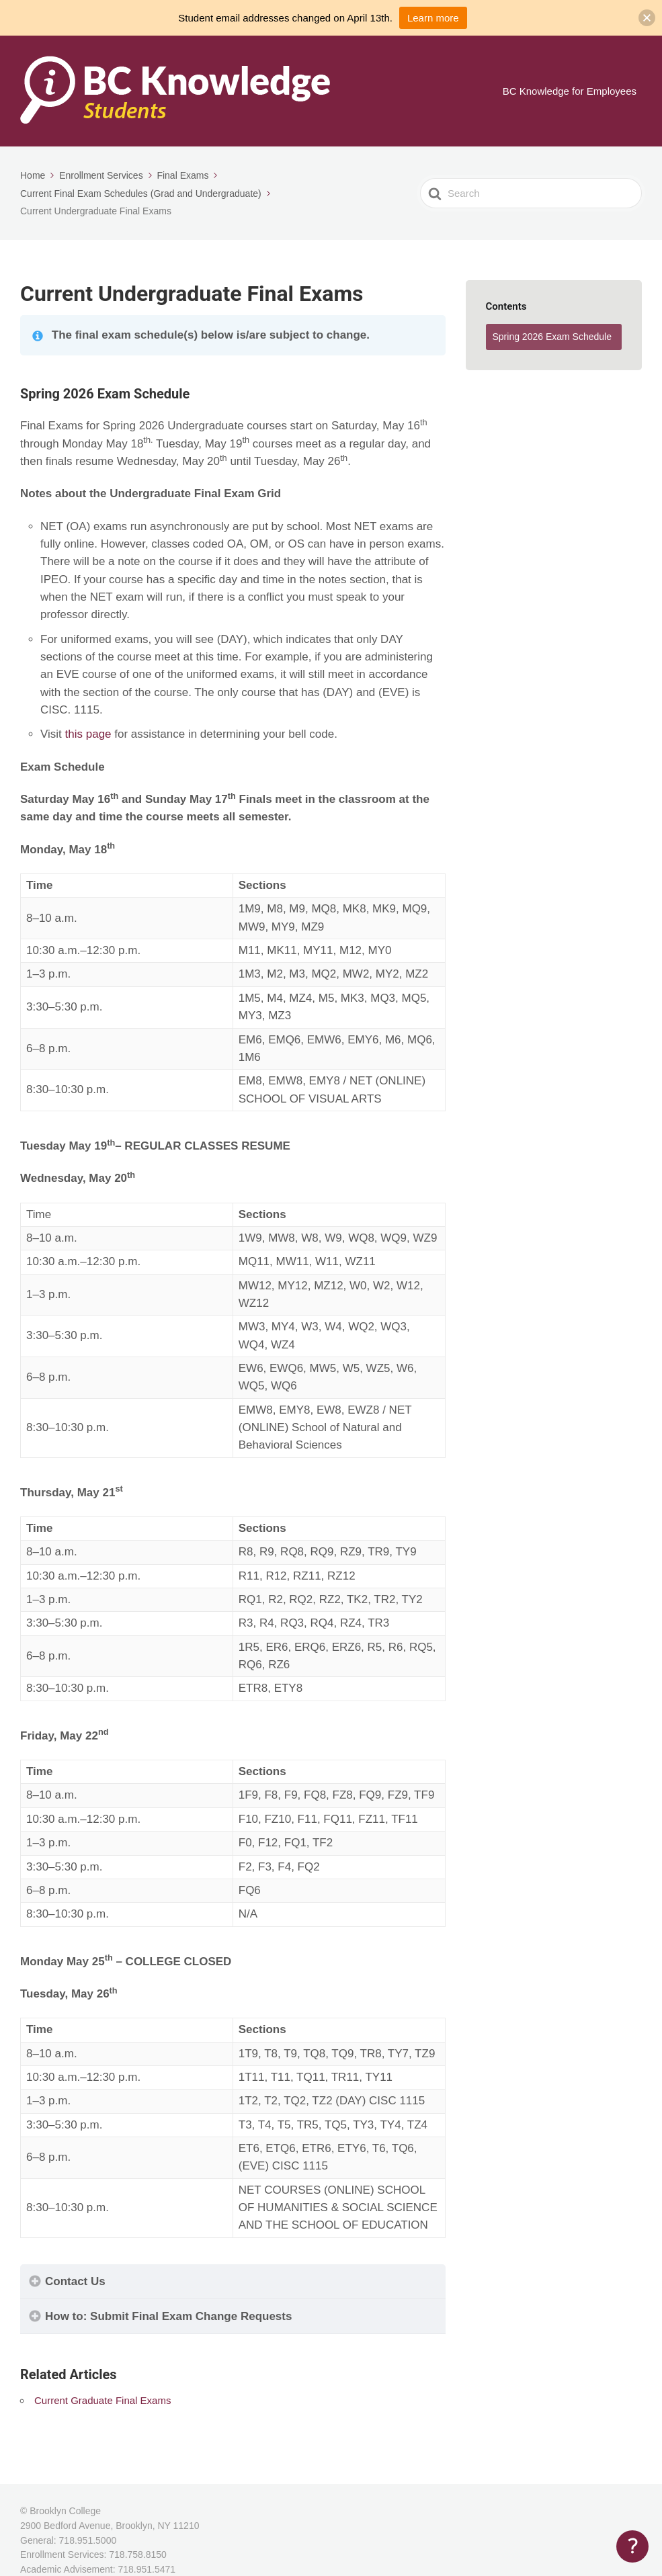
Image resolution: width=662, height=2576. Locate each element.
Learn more (433, 18)
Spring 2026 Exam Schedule (552, 336)
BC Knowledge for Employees (569, 91)
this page (90, 734)
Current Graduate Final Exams (102, 2400)
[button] (646, 17)
